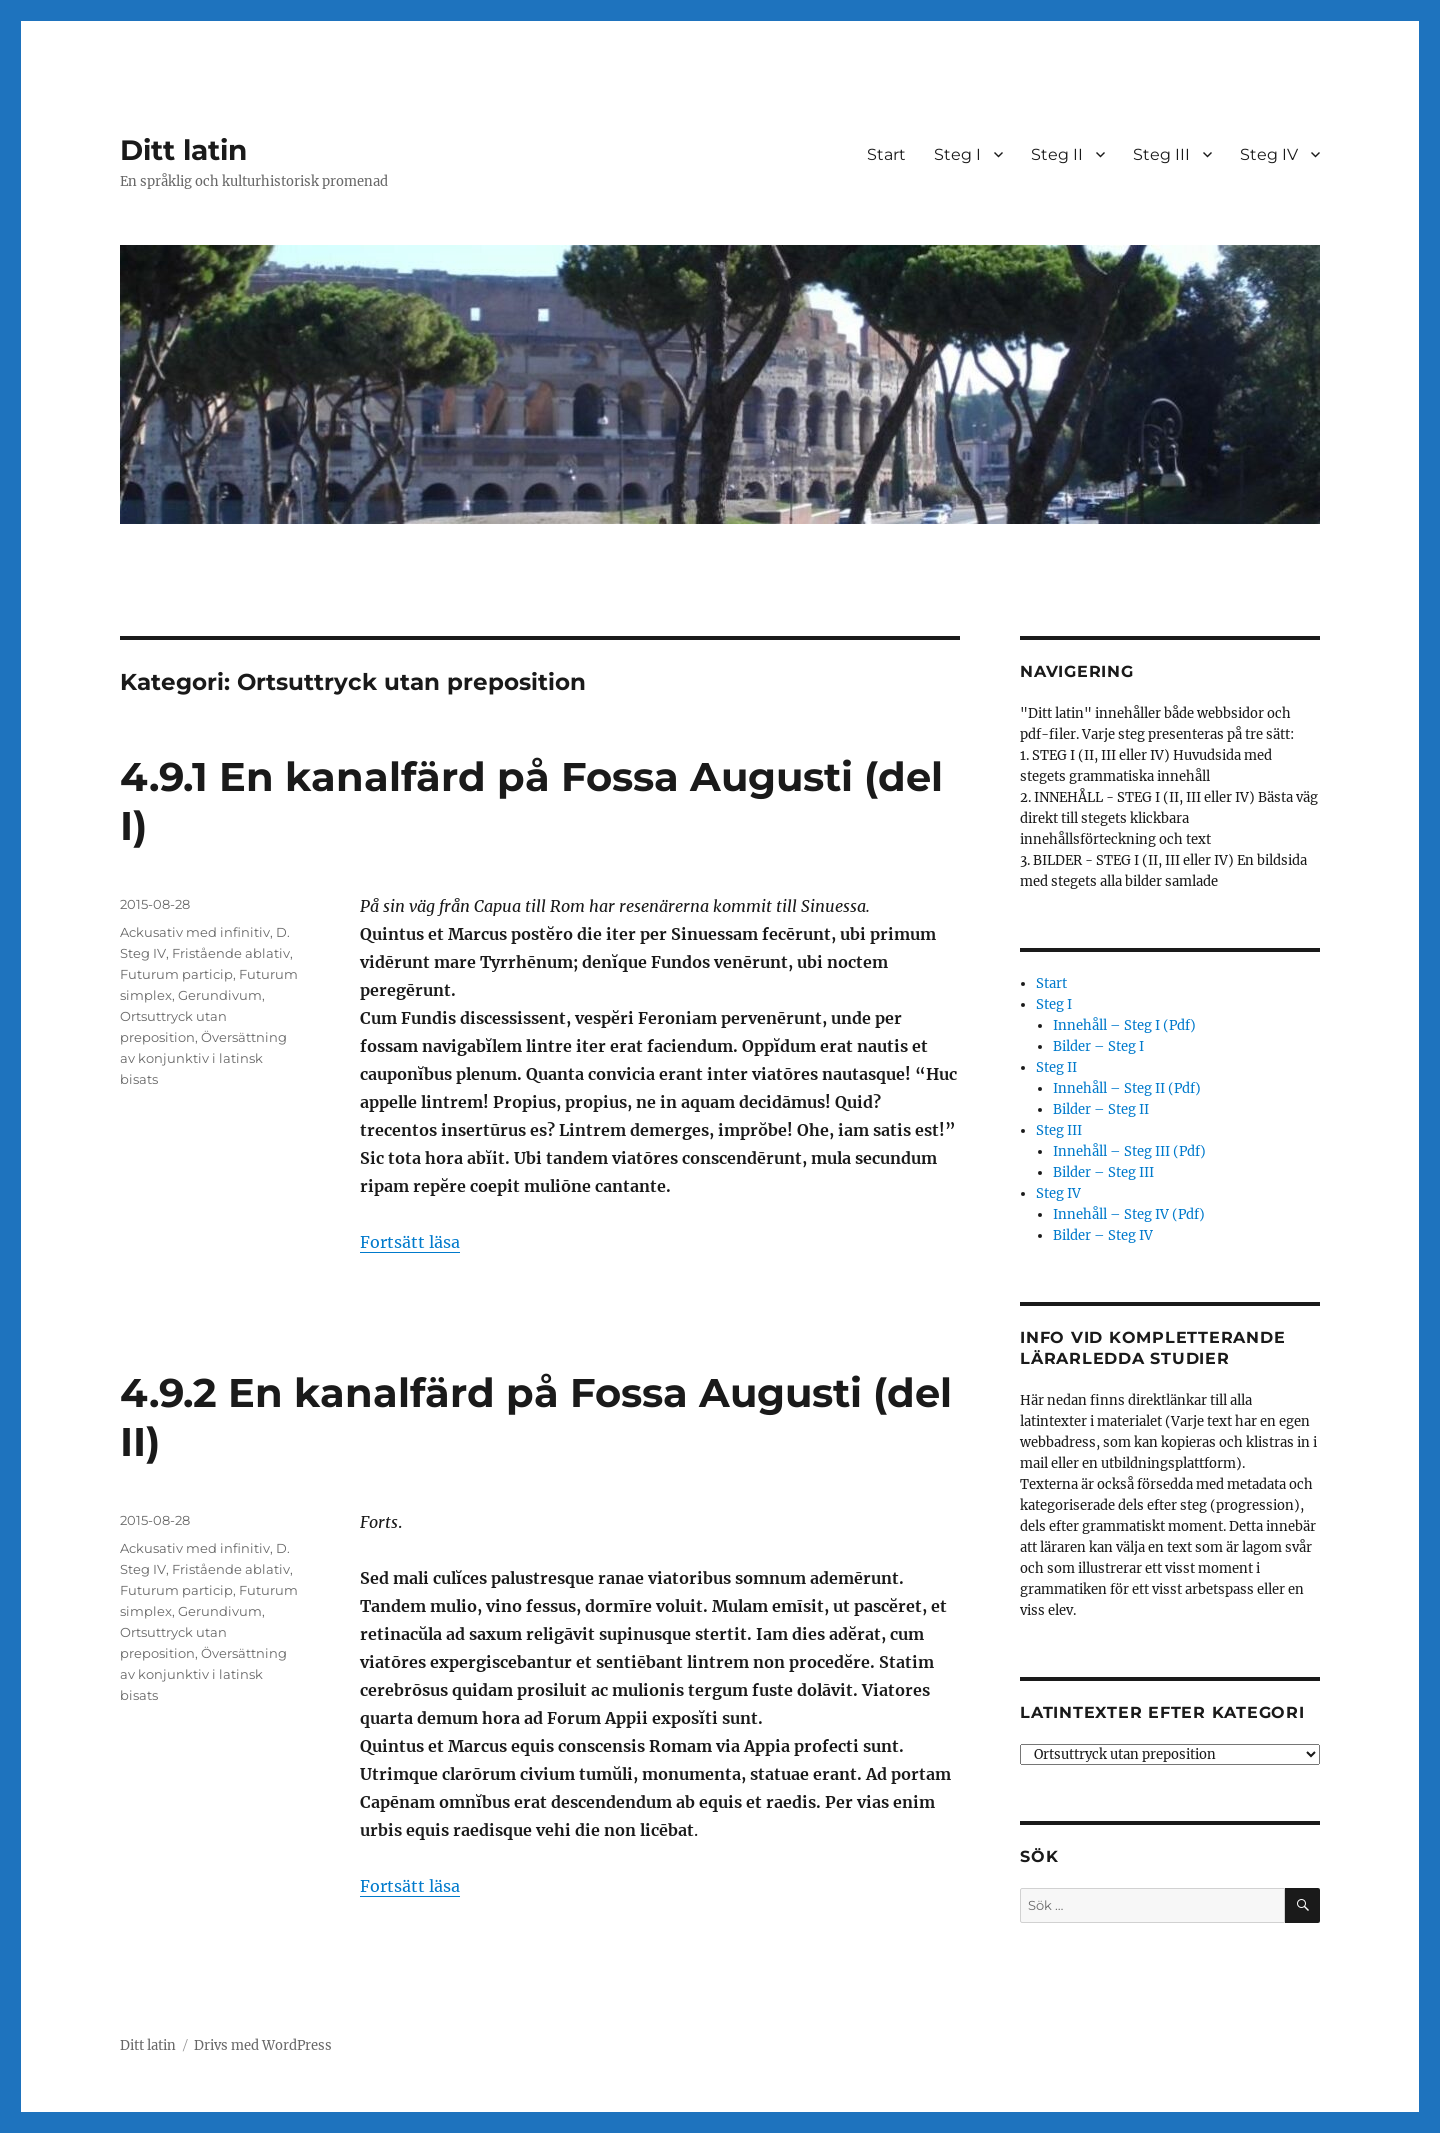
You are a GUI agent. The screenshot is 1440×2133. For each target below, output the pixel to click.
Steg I (957, 154)
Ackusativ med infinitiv (195, 932)
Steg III (1161, 154)
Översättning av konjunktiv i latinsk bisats (203, 1058)
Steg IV (1269, 154)
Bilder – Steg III (1103, 1172)
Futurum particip (176, 974)
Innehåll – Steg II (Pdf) (1127, 1088)
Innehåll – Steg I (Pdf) (1124, 1025)
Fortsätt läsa (410, 1242)
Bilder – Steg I (1098, 1046)
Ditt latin (183, 150)
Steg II (1057, 154)
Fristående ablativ (231, 953)
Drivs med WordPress (263, 2045)
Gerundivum (220, 995)
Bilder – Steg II (1101, 1109)
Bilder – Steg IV (1103, 1235)
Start (886, 154)
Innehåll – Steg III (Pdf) (1129, 1151)
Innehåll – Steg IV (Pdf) (1129, 1214)
